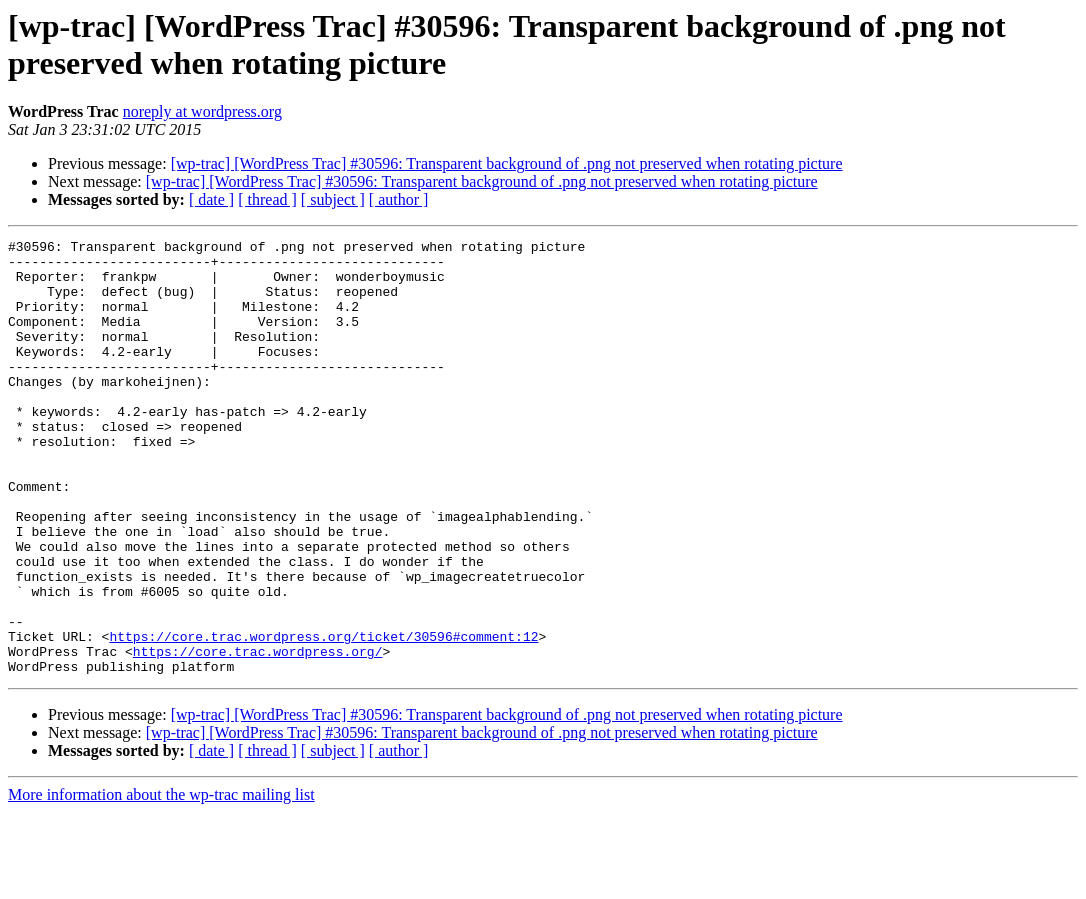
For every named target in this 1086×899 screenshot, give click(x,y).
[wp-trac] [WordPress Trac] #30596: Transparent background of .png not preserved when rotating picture (507, 163)
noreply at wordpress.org (202, 111)
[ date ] (211, 199)
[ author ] (399, 199)
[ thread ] (267, 199)
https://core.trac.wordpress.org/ (258, 735)
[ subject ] (333, 199)
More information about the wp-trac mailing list (161, 881)
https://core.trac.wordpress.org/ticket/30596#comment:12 (323, 717)
